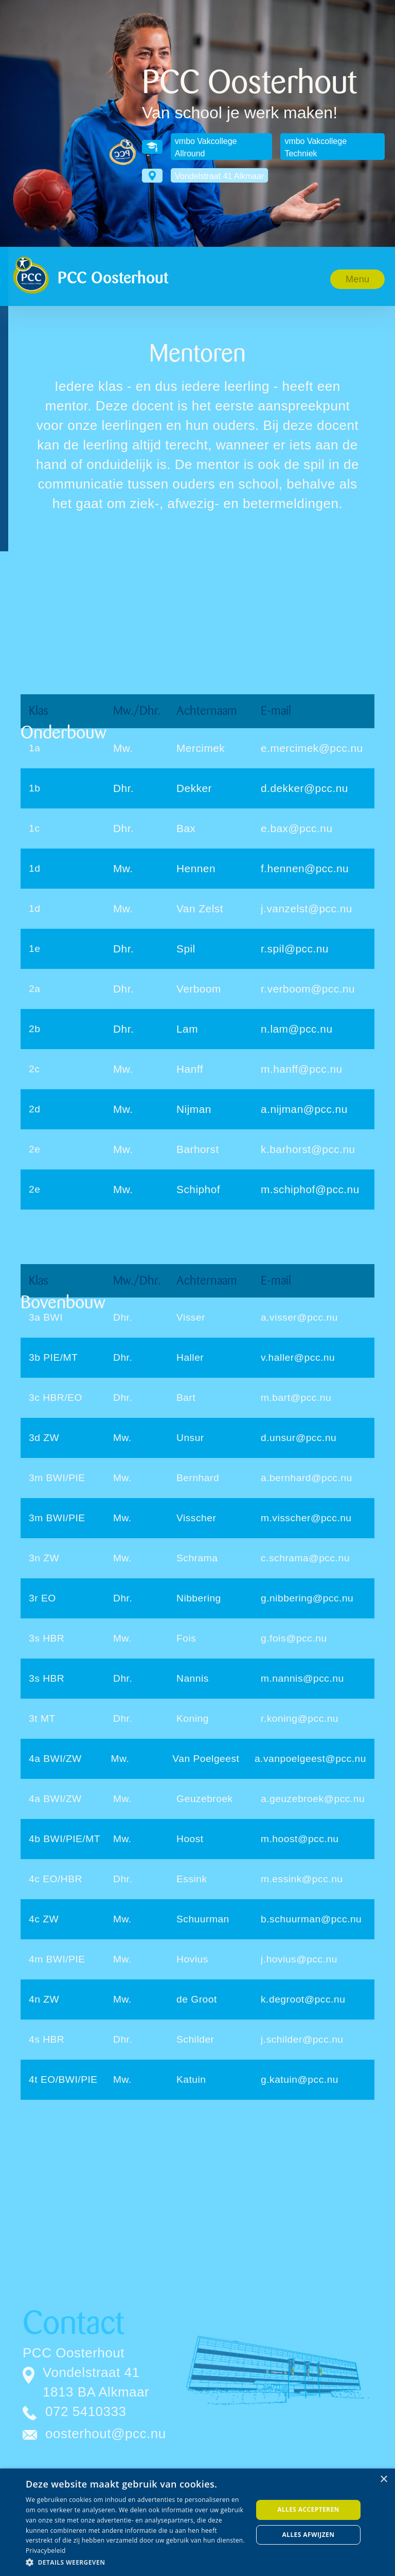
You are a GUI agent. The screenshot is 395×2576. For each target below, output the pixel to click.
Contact (73, 2322)
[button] (357, 279)
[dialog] (197, 2522)
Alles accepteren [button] (308, 2509)
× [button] (383, 2479)
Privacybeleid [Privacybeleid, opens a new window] (46, 2550)
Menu (357, 279)
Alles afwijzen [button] (308, 2534)
